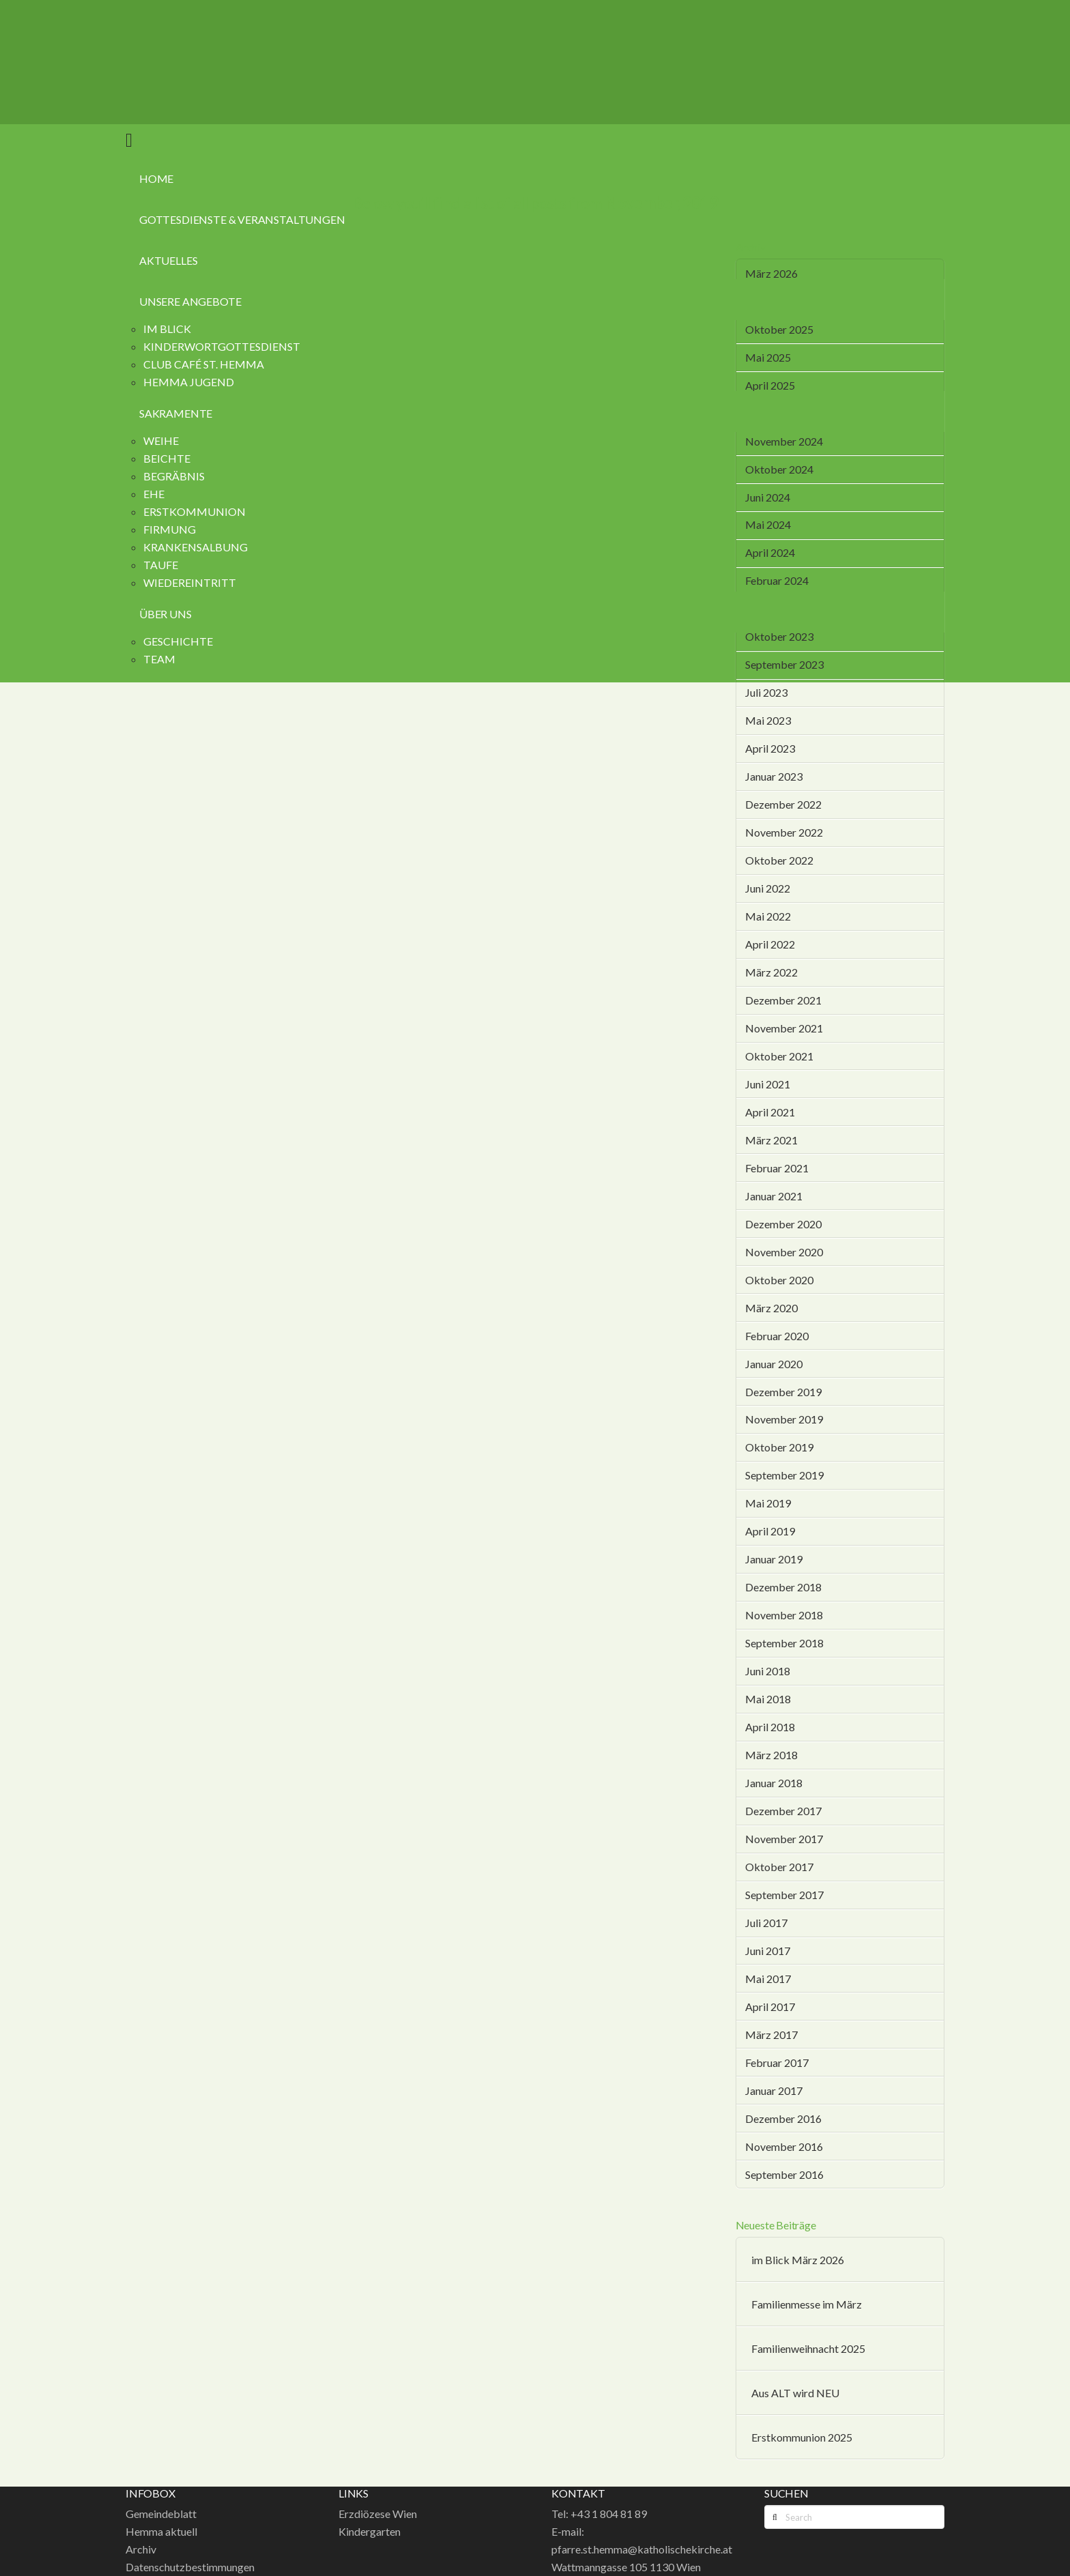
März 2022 (771, 972)
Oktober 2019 (779, 1447)
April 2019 (770, 1530)
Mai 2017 (768, 1978)
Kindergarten (369, 2531)
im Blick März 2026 (797, 2259)
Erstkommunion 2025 (801, 2437)
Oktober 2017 (779, 1866)
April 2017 (770, 2006)
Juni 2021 (767, 1083)
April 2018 (770, 1726)
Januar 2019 (774, 1558)
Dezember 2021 (783, 1000)
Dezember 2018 (783, 1586)
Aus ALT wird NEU (795, 2392)
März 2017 (771, 2034)
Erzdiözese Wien (377, 2513)
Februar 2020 (777, 1335)
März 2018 (771, 1754)
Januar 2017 (774, 2090)
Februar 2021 (777, 1167)
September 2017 (784, 1894)
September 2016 (784, 2174)
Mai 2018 (768, 1698)
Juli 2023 (766, 692)
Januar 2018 (774, 1782)
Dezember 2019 (783, 1391)
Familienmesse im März (806, 2304)
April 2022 (770, 944)
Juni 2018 (767, 1670)
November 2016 (784, 2146)
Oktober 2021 (779, 1056)
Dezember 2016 (783, 2118)
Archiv (141, 2549)
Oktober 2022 (779, 860)
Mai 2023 (768, 720)
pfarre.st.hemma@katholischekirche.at (641, 2549)
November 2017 (784, 1838)
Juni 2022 (767, 888)
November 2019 (784, 1419)
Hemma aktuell (161, 2531)
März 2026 (771, 273)
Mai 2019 (768, 1502)
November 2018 (784, 1614)
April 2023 (770, 748)
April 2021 (770, 1111)
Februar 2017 (777, 2062)
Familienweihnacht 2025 (808, 2348)
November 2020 (784, 1251)
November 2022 (784, 832)
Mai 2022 (768, 916)
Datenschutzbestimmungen (190, 2566)
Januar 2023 (774, 776)
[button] (129, 139)
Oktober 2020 (779, 1279)
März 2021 (771, 1139)
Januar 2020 (774, 1363)
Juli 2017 (766, 1922)
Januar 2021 (774, 1195)
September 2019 (784, 1474)
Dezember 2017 (783, 1810)
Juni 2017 (767, 1950)
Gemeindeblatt (161, 2513)
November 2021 (784, 1028)
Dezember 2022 (783, 804)
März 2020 (771, 1307)
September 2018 (784, 1642)
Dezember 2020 (783, 1223)
